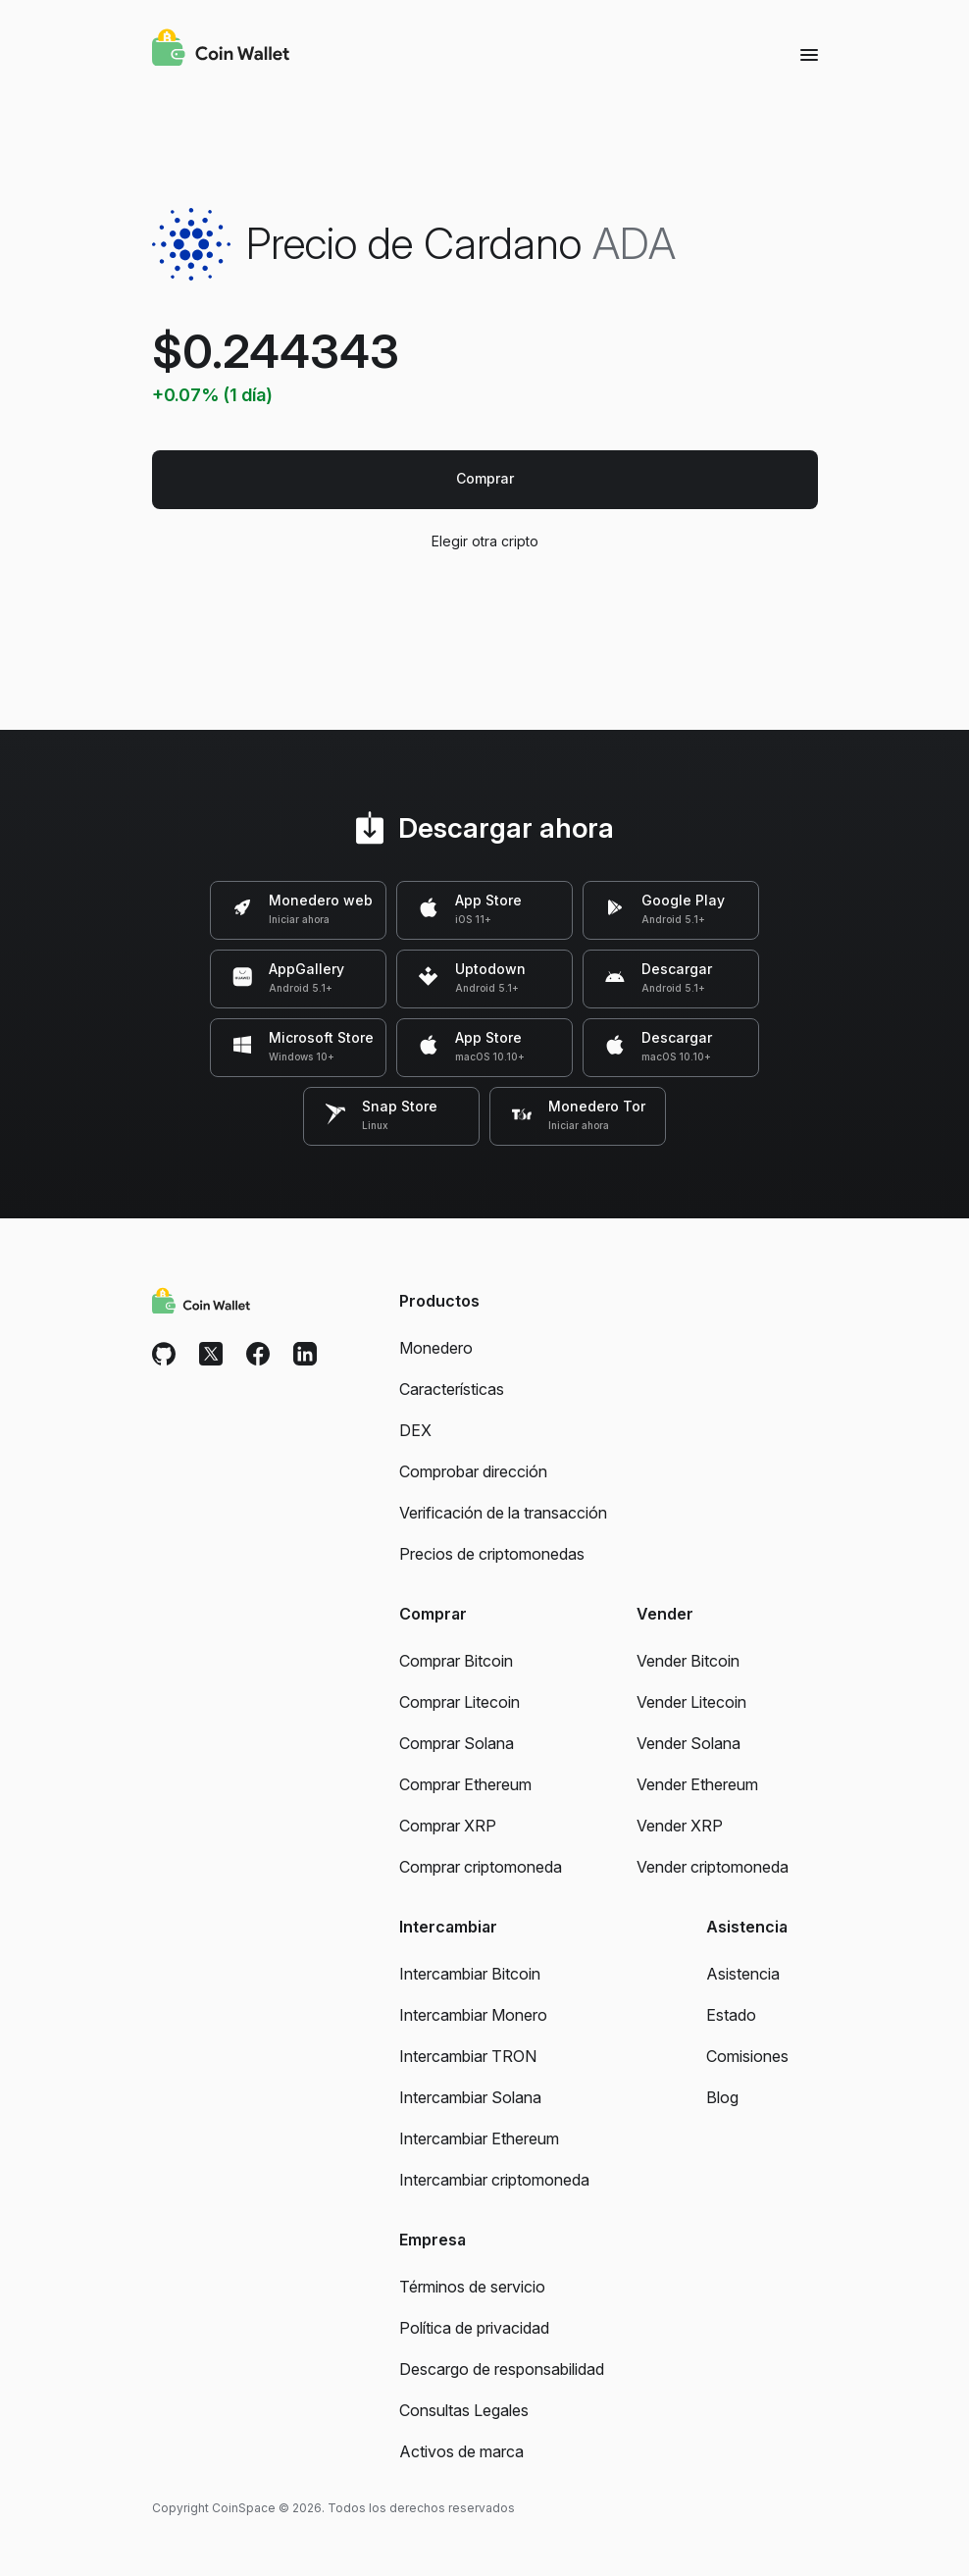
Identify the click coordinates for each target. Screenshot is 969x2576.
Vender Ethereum (697, 1784)
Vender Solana (688, 1743)
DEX (415, 1430)
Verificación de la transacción (503, 1512)
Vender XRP (680, 1825)
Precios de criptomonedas (492, 1554)
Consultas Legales (464, 2410)
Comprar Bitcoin (456, 1661)
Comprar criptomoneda (480, 1867)
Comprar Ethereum (465, 1784)
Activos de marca (461, 2451)
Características (451, 1389)
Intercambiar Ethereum (479, 2138)
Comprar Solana (456, 1743)
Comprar (485, 478)
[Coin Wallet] (220, 50)
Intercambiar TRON (467, 2056)
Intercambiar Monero (473, 2015)
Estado (731, 2015)
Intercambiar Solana (470, 2097)
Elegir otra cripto (485, 541)
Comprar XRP (447, 1825)
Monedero (436, 1348)
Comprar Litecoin (459, 1702)
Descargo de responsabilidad (501, 2369)
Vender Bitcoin (688, 1661)
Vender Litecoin (691, 1702)
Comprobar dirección (473, 1471)
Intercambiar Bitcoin (469, 1974)
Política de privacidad (474, 2328)
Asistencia (743, 1974)
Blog (722, 2097)
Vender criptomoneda (713, 1867)
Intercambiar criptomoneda (494, 2180)
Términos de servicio (472, 2286)
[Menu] (809, 54)
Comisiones (747, 2056)
